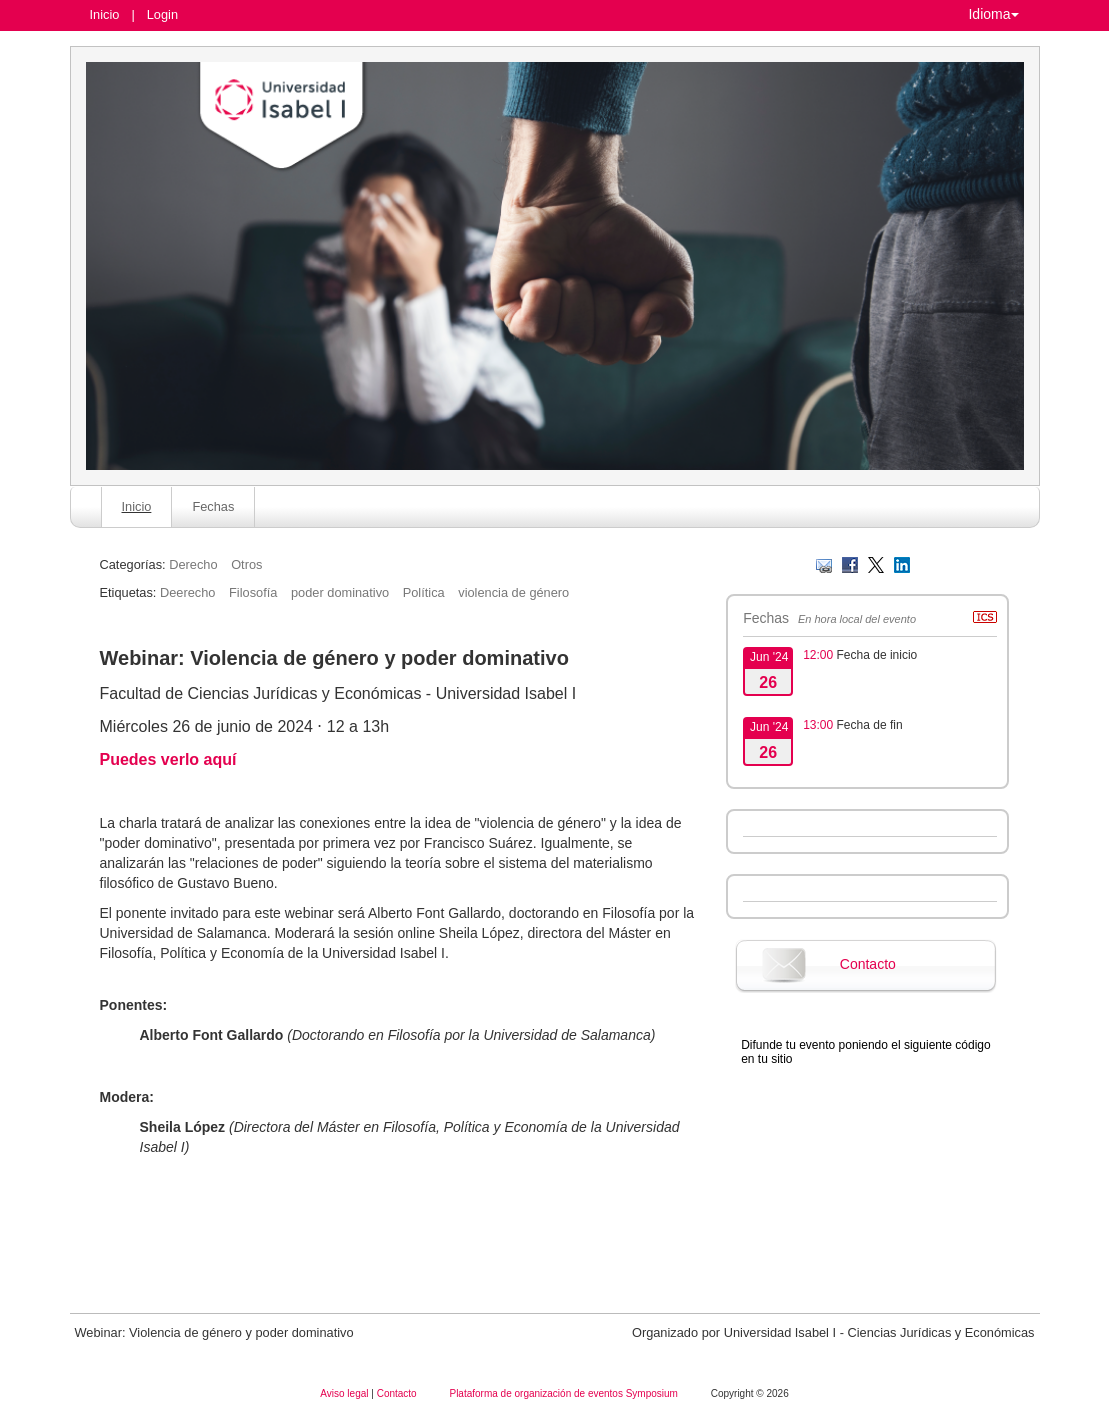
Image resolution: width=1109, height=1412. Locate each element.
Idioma (993, 14)
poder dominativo (340, 592)
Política (424, 592)
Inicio (105, 14)
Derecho (193, 564)
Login (162, 14)
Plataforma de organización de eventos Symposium (564, 1393)
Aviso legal (345, 1393)
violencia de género (513, 592)
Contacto (868, 964)
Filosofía (253, 592)
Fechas (213, 506)
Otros (246, 564)
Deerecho (188, 592)
